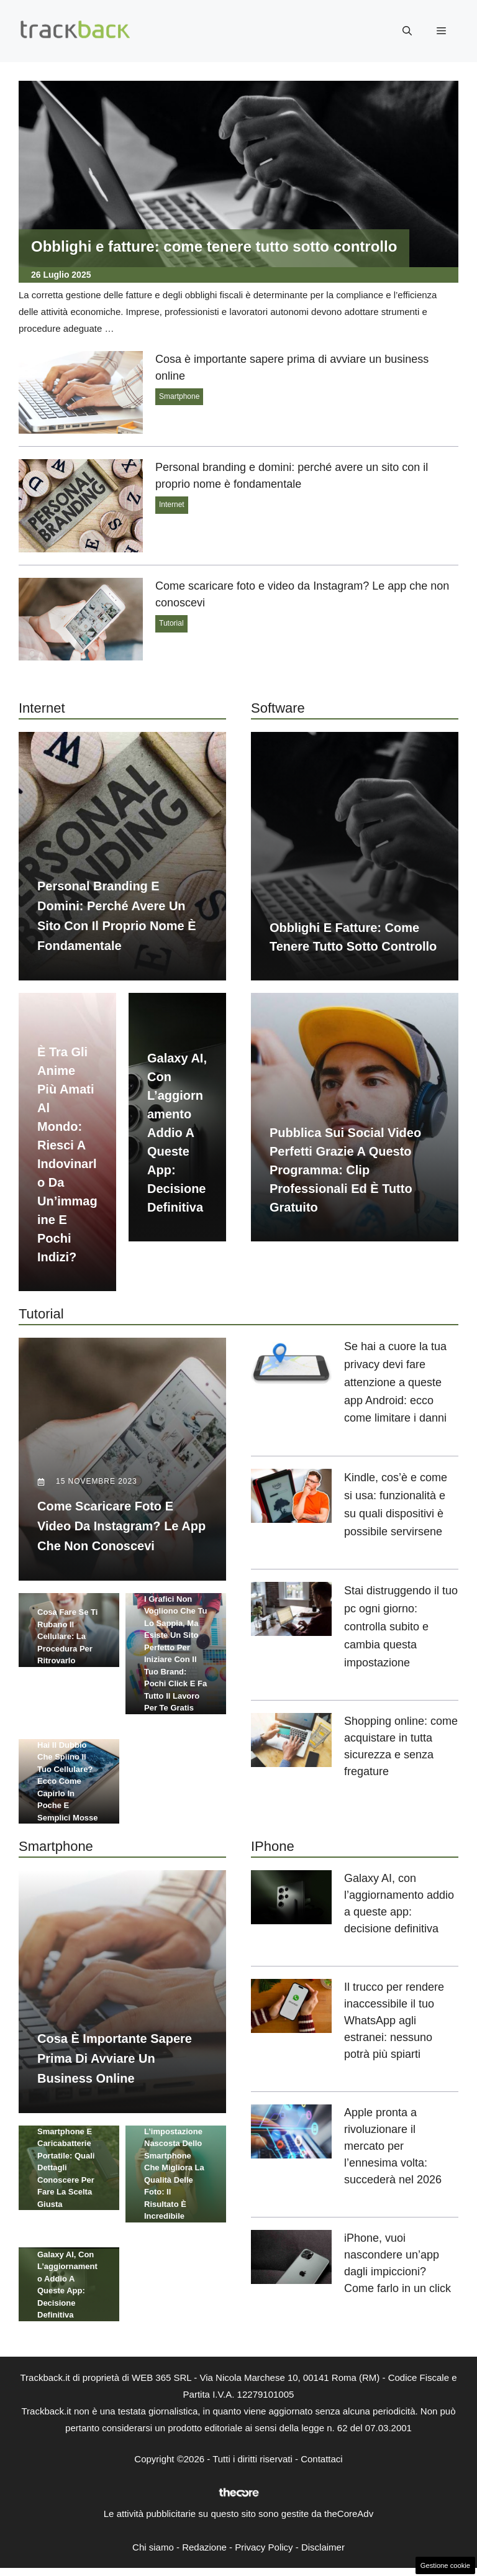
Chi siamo (153, 2552)
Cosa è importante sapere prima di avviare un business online (114, 2070)
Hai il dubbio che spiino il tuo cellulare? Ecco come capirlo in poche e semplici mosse (67, 1787)
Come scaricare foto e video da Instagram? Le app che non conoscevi (121, 1531)
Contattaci (322, 2464)
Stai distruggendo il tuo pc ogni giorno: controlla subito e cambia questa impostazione (401, 1626)
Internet (171, 504)
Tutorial (171, 623)
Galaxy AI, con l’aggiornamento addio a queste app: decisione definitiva (177, 1132)
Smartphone (179, 396)
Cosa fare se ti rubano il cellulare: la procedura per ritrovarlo (67, 1631)
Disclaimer (323, 2552)
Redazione (204, 2552)
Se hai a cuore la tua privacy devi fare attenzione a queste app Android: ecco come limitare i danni (395, 1382)
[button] (407, 31)
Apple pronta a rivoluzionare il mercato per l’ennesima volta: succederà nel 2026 (393, 2152)
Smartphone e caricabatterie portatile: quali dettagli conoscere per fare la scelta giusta (65, 2180)
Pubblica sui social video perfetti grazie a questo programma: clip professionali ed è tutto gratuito (345, 1170)
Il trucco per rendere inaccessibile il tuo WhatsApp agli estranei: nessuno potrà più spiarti (394, 2027)
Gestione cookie (445, 2565)
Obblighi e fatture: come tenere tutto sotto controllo (214, 246)
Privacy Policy (264, 2552)
